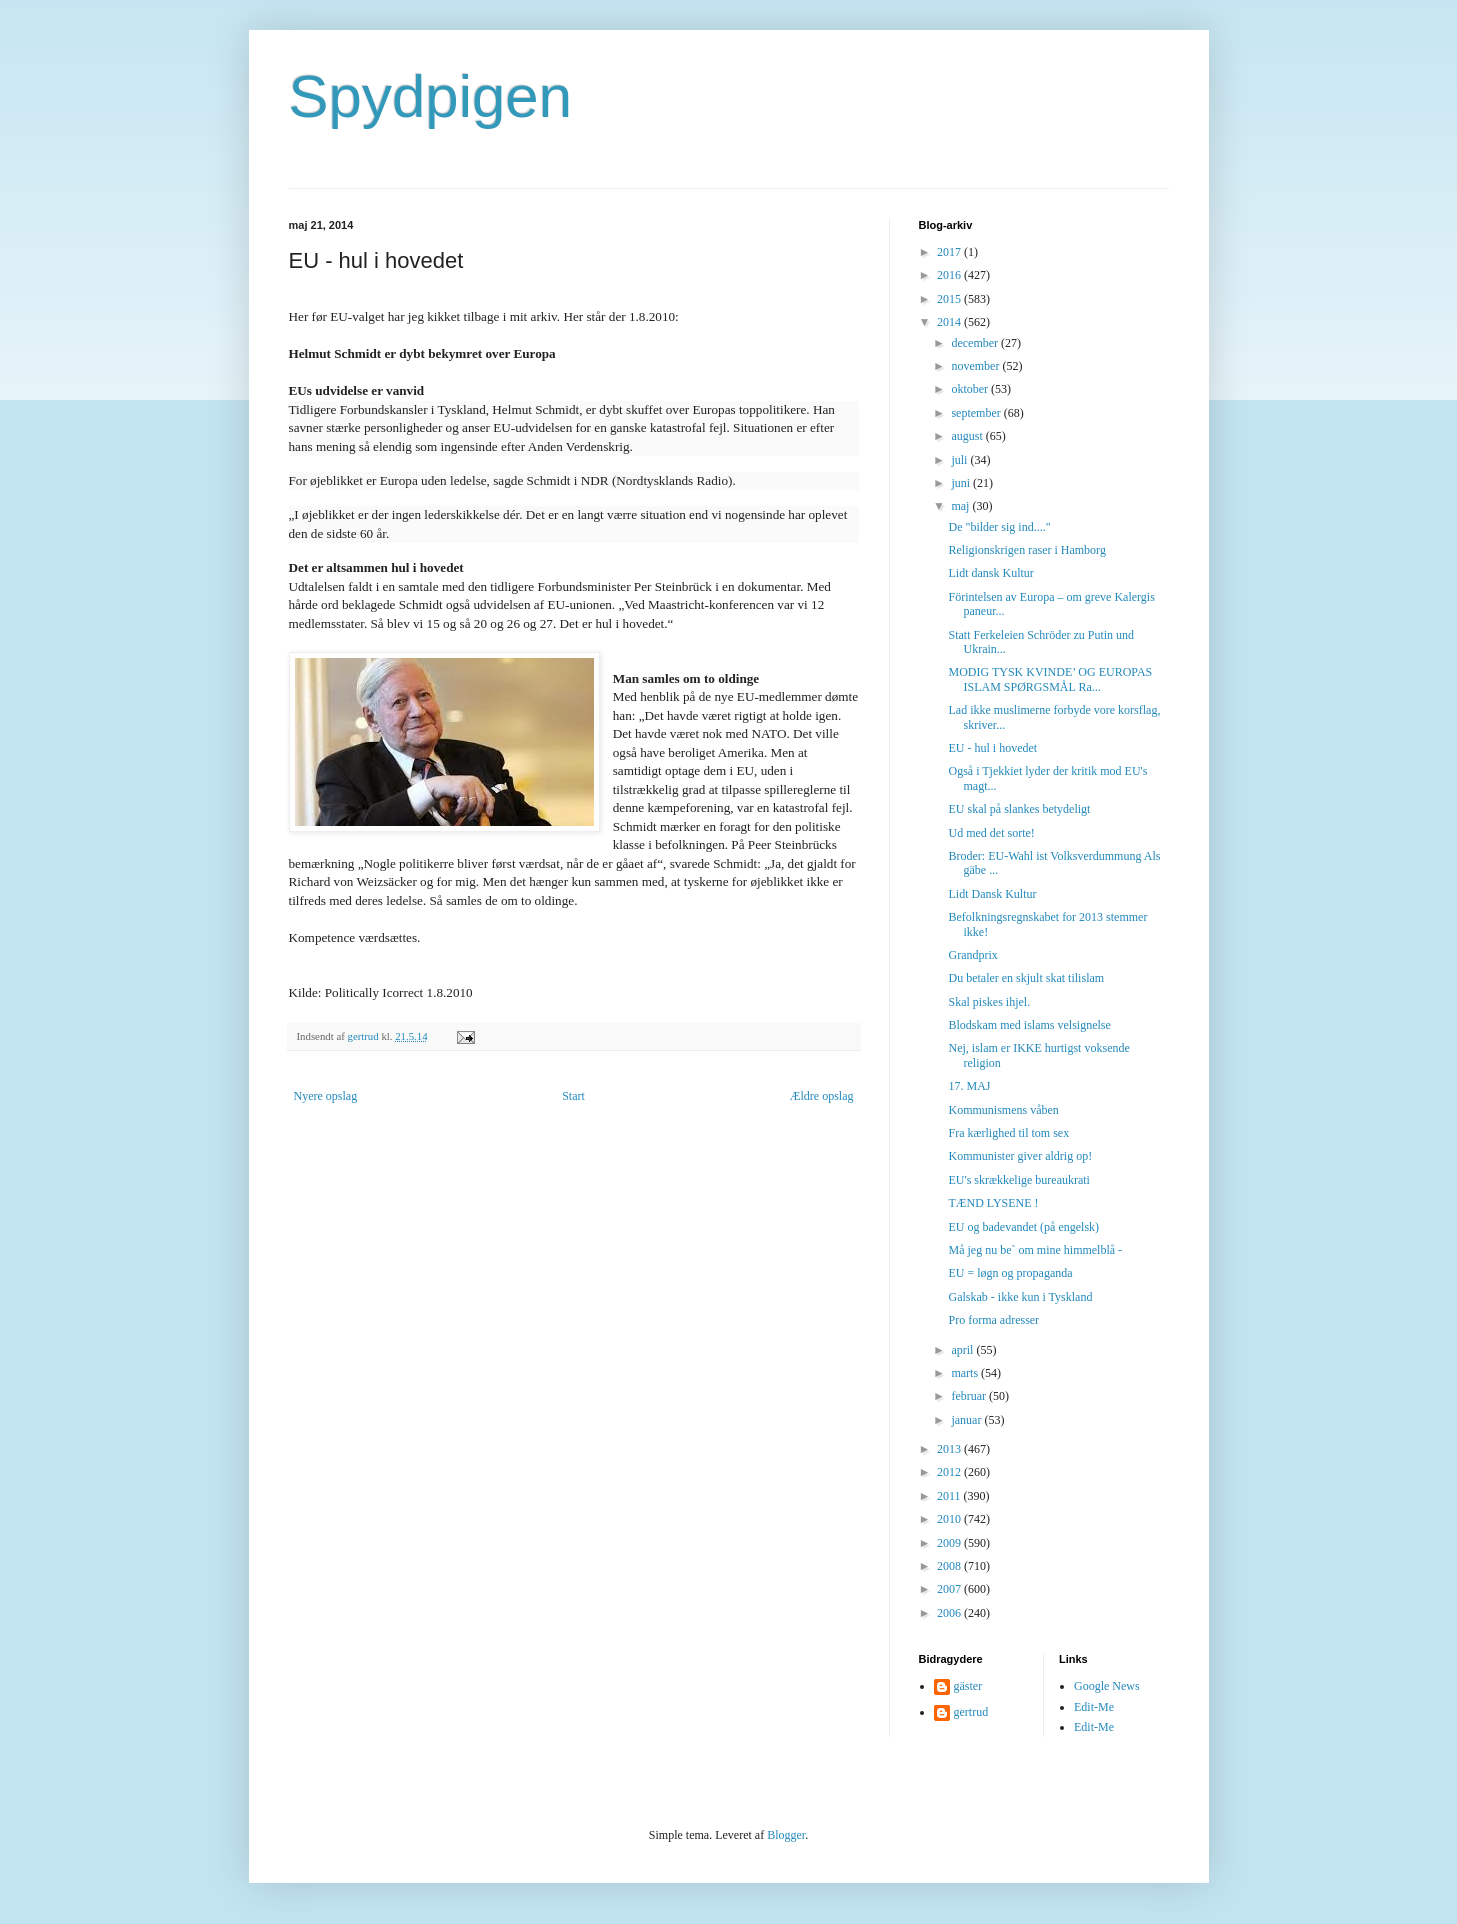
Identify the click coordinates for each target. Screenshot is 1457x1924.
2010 (950, 1519)
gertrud (971, 1712)
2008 (950, 1566)
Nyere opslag (326, 1096)
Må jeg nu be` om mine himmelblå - (1035, 1250)
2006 (950, 1613)
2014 (950, 322)
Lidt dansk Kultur (990, 573)
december (976, 343)
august (968, 436)
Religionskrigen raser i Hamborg (1026, 550)
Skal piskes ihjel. (989, 1002)
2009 (950, 1543)
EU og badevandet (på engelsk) (1023, 1227)
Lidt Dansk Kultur (992, 894)
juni (962, 483)
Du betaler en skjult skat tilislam (1026, 978)
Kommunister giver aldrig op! (1020, 1156)
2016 (950, 275)
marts (966, 1373)
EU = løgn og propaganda (1010, 1273)
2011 (950, 1496)
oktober (971, 389)
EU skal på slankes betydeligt (1019, 809)
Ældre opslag (822, 1096)
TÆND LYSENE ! (993, 1203)
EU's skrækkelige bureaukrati (1018, 1180)
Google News (1107, 1686)
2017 (950, 252)
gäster (968, 1686)
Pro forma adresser (993, 1320)
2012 (950, 1472)
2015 (950, 299)
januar (967, 1420)
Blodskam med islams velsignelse (1029, 1025)
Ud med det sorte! (991, 833)
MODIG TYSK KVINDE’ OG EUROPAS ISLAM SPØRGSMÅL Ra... (1050, 679)
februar (970, 1396)
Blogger (786, 1835)
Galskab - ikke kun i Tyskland (1020, 1297)
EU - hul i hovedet (992, 748)
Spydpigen (431, 96)
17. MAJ (969, 1086)
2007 (950, 1589)
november (976, 366)
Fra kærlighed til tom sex (1008, 1133)
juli (960, 460)
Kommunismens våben (1003, 1110)
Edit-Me (1094, 1707)
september (977, 413)
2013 (950, 1449)
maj (961, 506)
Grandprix (972, 955)
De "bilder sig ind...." (999, 527)
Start (573, 1096)
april (963, 1350)
